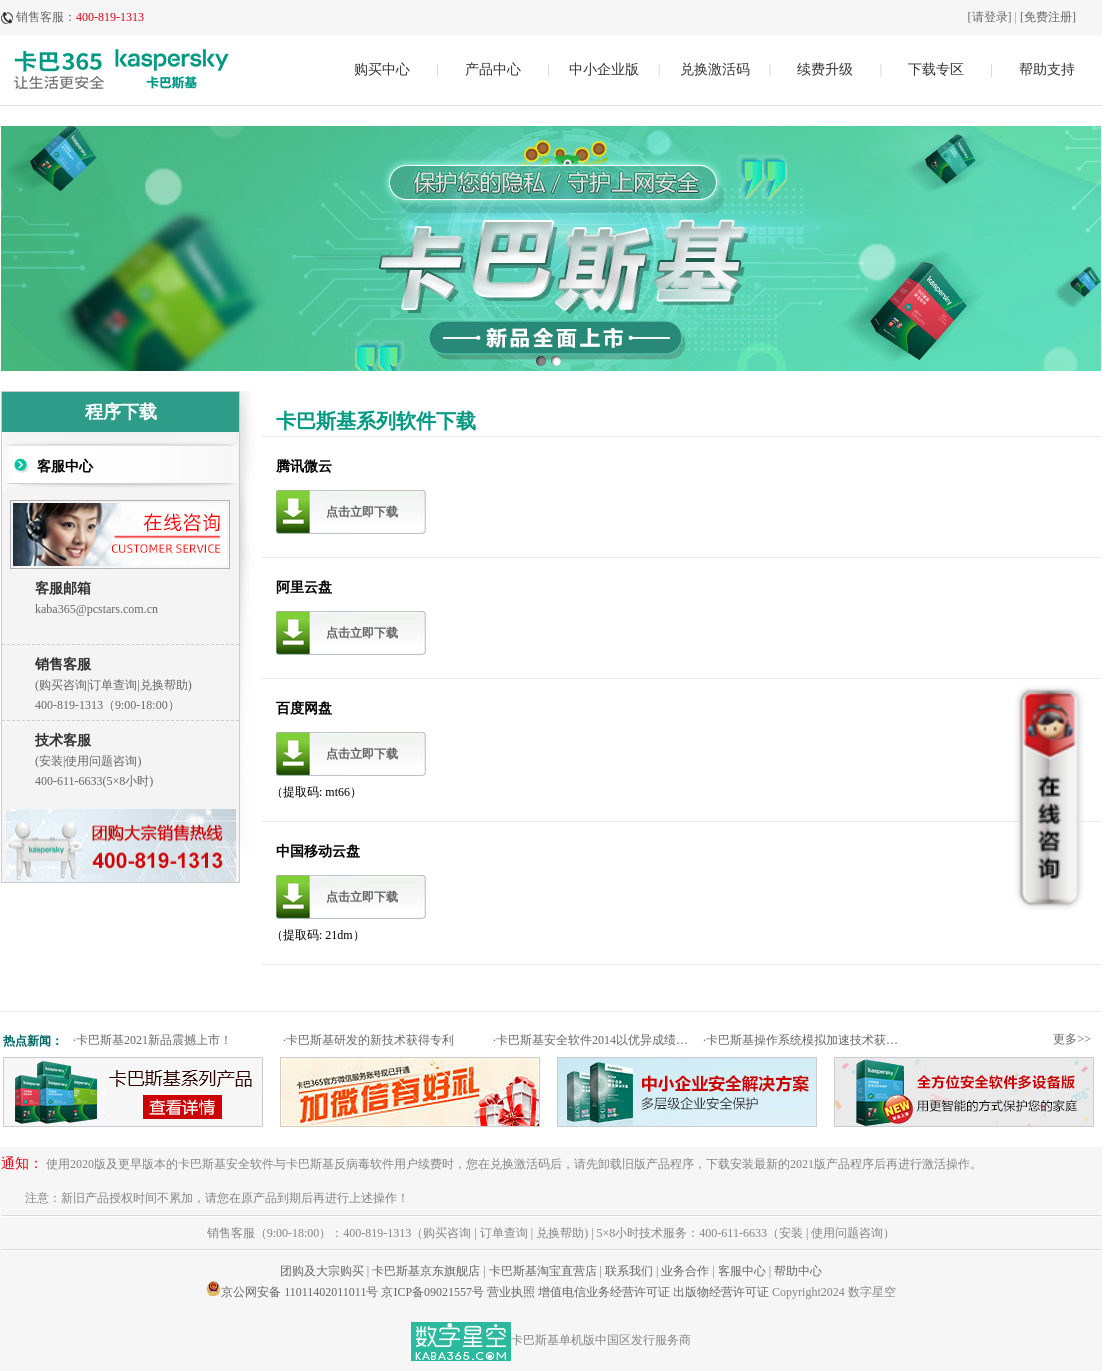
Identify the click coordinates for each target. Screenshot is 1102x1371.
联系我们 (629, 1271)
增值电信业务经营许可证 (604, 1292)
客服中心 (742, 1271)
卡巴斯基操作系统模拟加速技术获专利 (805, 1040)
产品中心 (493, 69)
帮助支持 (1047, 69)
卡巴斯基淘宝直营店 (543, 1271)
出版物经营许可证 (721, 1292)
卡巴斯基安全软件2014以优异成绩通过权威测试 (595, 1040)
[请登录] (990, 17)
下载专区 (936, 69)
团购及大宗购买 (322, 1271)
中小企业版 (604, 69)
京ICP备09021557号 (432, 1292)
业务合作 (685, 1271)
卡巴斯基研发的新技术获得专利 (368, 1040)
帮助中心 (798, 1271)
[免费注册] (1048, 17)
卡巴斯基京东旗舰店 (426, 1271)
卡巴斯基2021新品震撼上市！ (152, 1040)
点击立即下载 (362, 512)
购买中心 (382, 69)
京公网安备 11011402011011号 (299, 1292)
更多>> (1072, 1039)
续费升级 (825, 69)
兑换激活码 (715, 69)
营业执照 (511, 1292)
